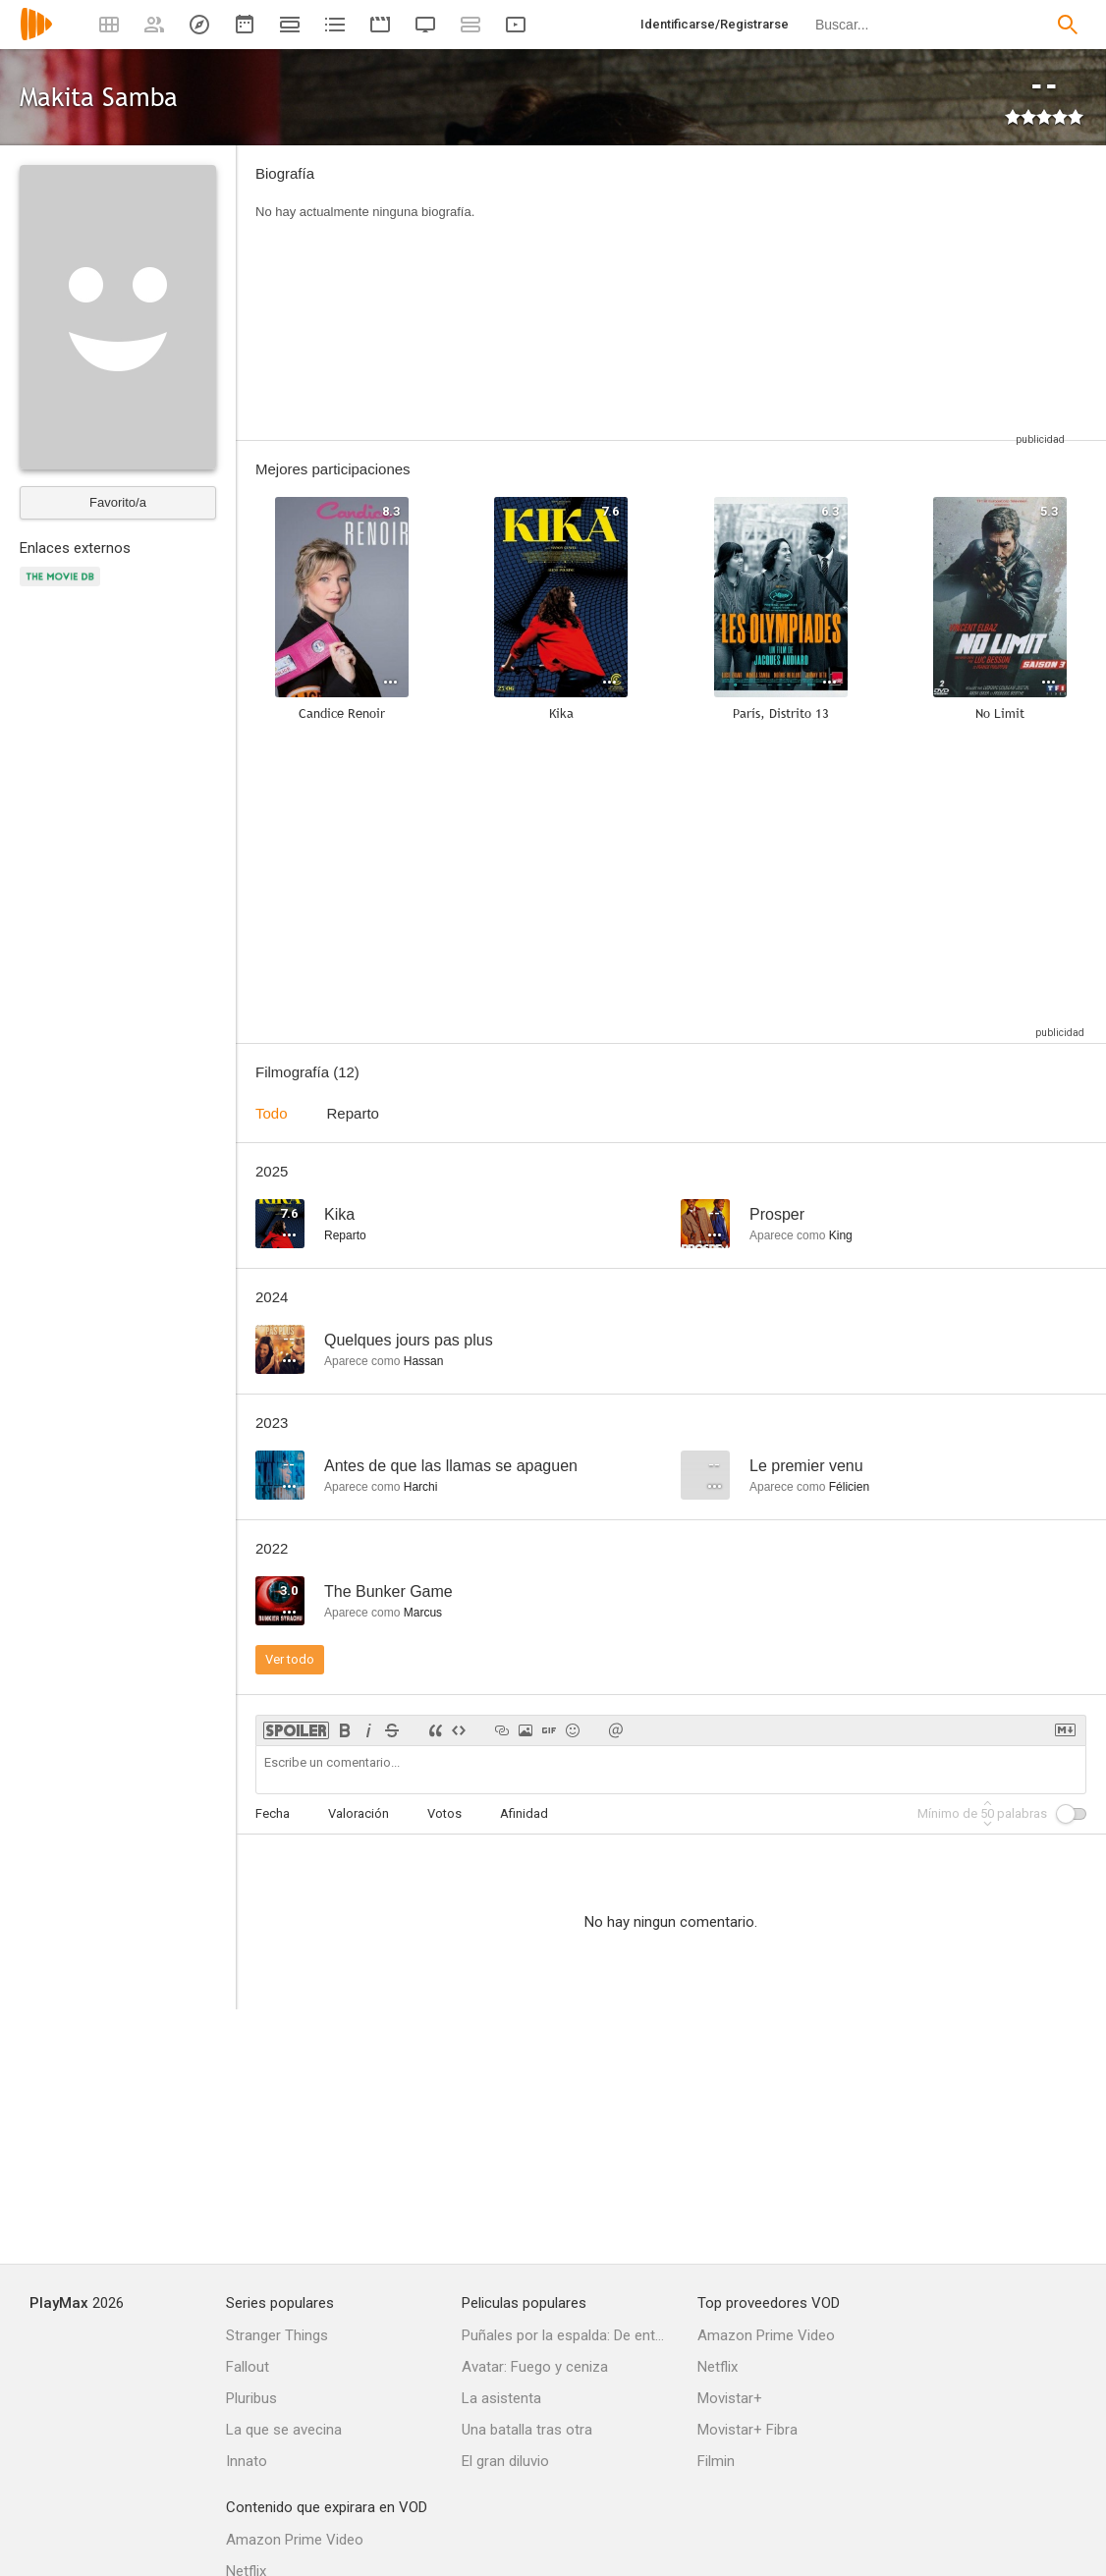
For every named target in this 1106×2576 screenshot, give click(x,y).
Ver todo (289, 1659)
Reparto (353, 1113)
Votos (444, 1813)
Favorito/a (117, 502)
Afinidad (524, 1813)
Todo (271, 1113)
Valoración (358, 1813)
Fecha (272, 1813)
